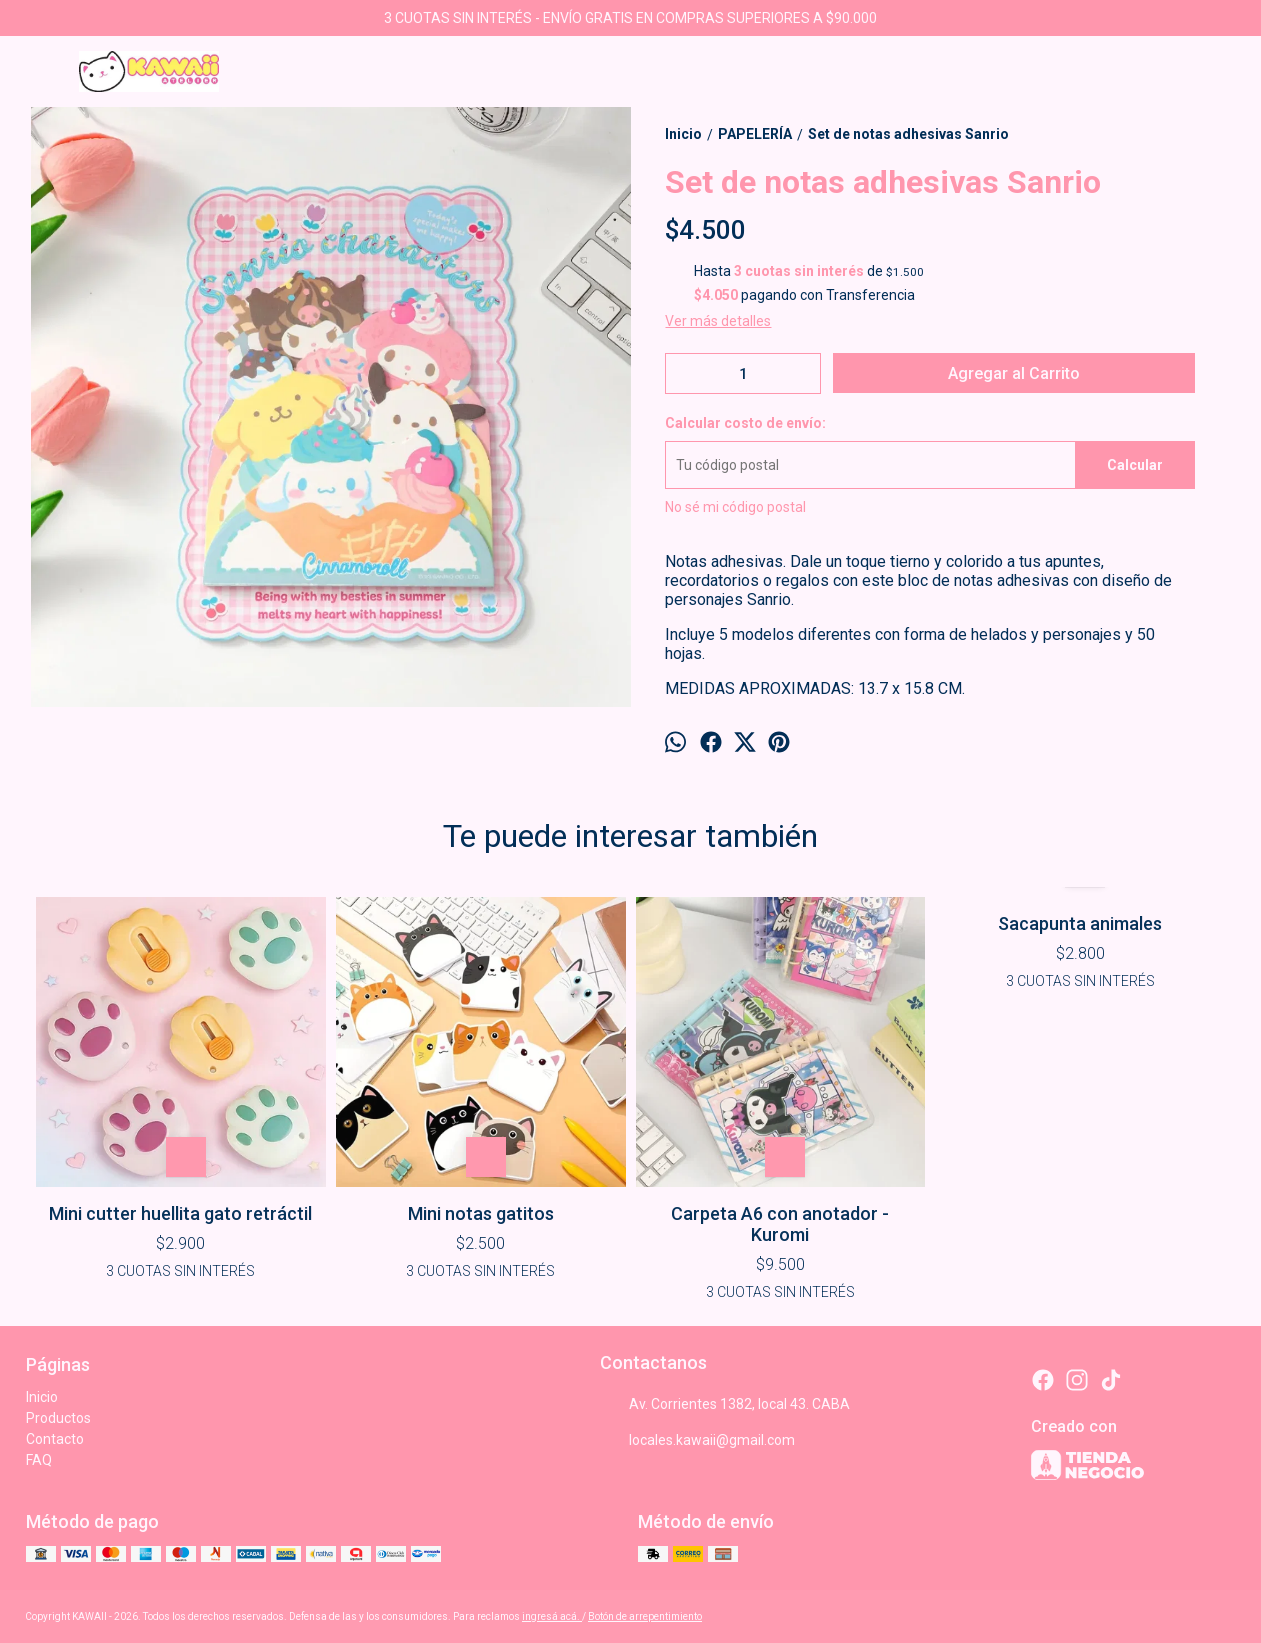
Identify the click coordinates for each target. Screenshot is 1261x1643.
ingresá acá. (552, 1616)
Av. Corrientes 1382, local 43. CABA (725, 1405)
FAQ (39, 1460)
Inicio (42, 1397)
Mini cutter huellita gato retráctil (180, 1213)
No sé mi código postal (735, 507)
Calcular (1135, 465)
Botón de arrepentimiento (645, 1616)
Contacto (55, 1439)
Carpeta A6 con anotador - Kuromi (780, 1224)
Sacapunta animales (1080, 923)
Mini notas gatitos (481, 1213)
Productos (58, 1418)
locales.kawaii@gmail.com (697, 1441)
